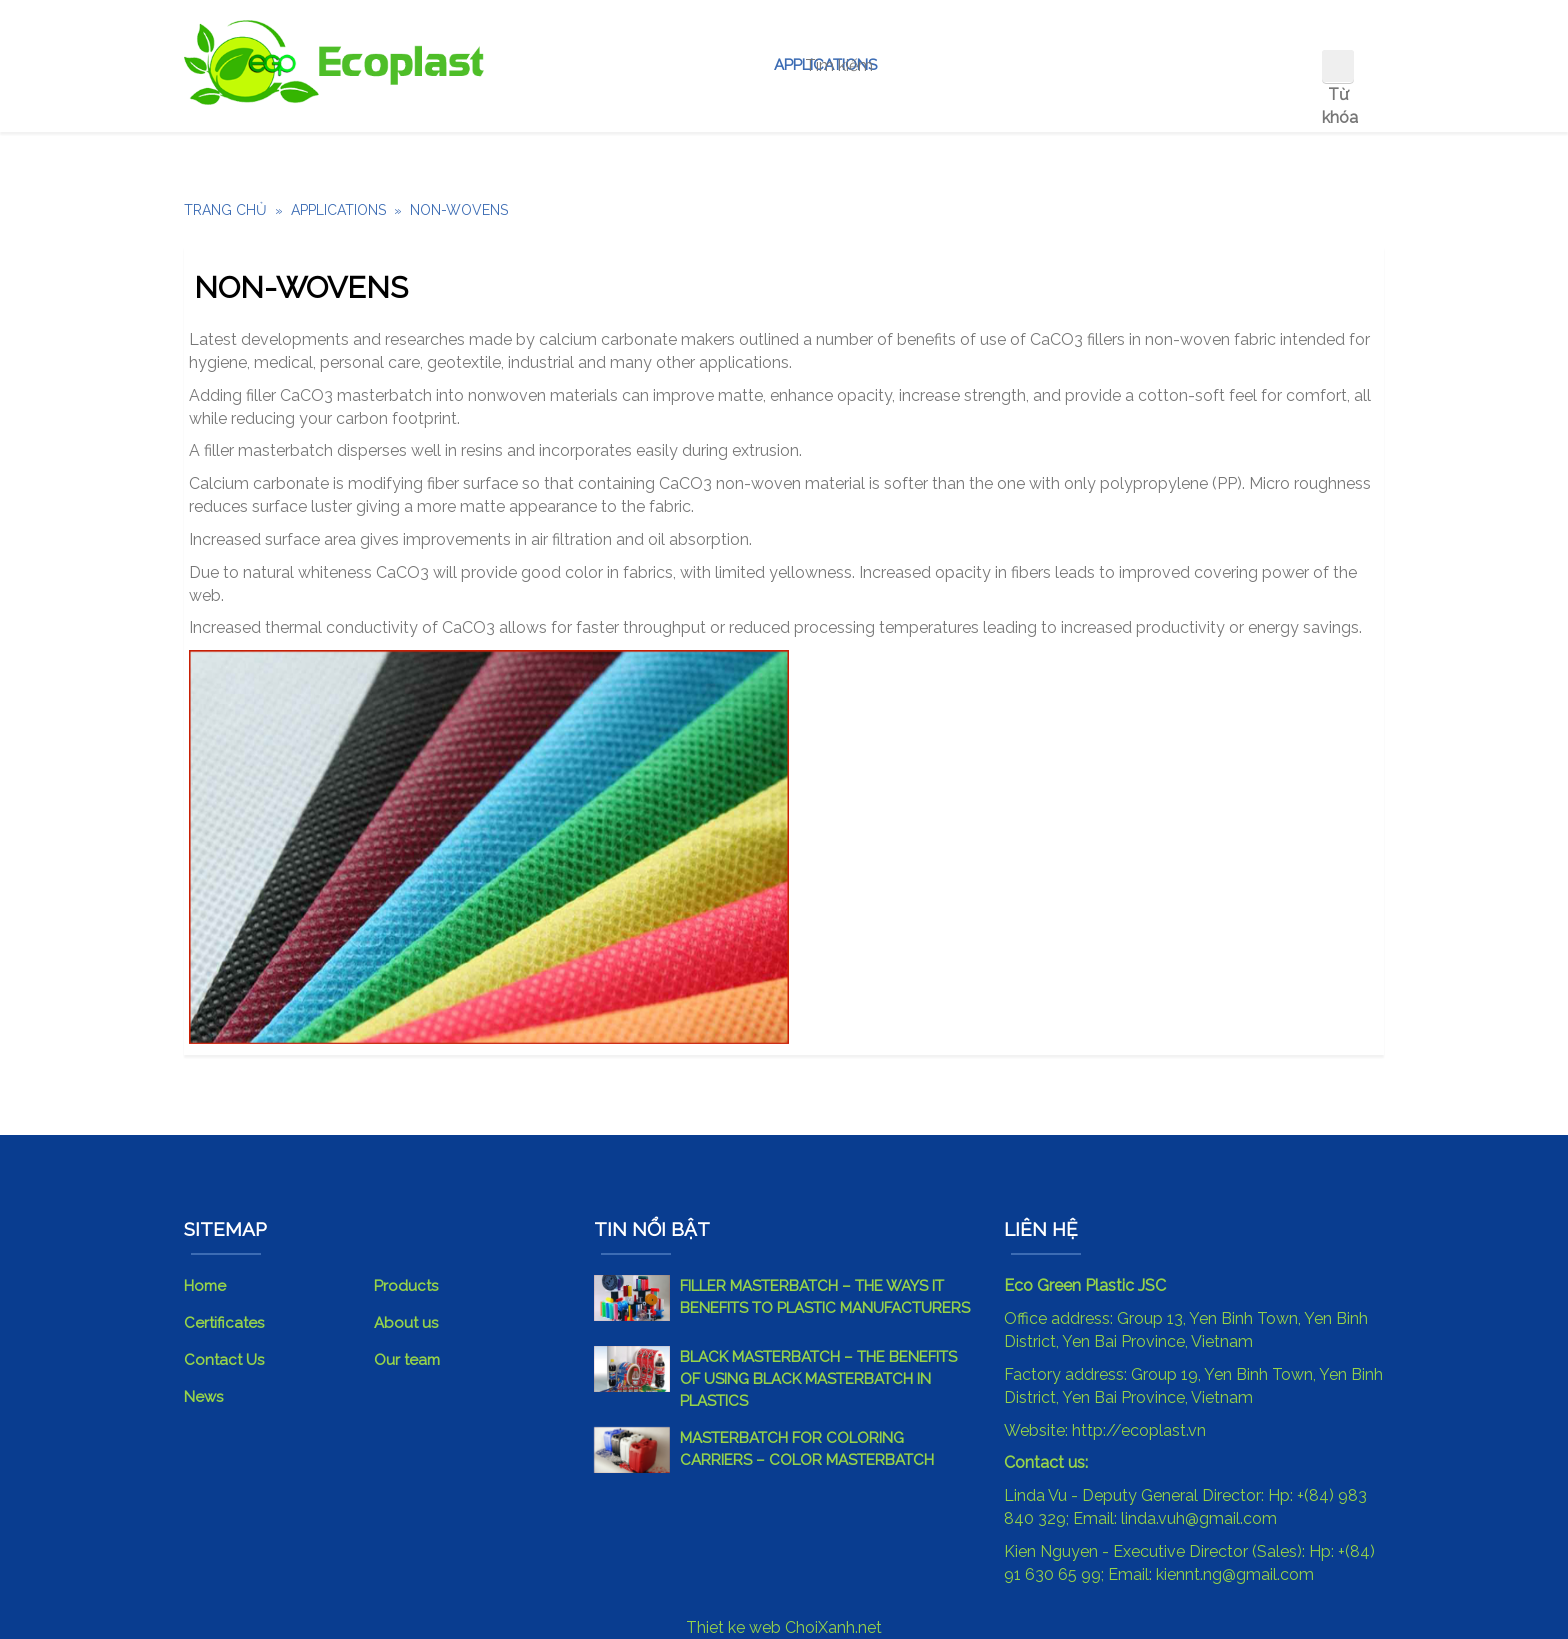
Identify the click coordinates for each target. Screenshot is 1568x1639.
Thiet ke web (733, 1627)
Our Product (679, 65)
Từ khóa (1338, 106)
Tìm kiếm (1338, 66)
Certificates (224, 1323)
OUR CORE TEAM (1094, 65)
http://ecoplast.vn (1139, 1430)
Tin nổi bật (652, 1229)
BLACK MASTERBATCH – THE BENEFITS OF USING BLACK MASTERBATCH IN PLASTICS (818, 1379)
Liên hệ (1041, 1229)
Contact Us (1244, 65)
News (203, 1397)
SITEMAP (225, 1229)
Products (406, 1286)
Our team (407, 1360)
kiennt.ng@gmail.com (1235, 1574)
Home (562, 65)
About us (955, 65)
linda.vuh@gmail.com (1199, 1518)
